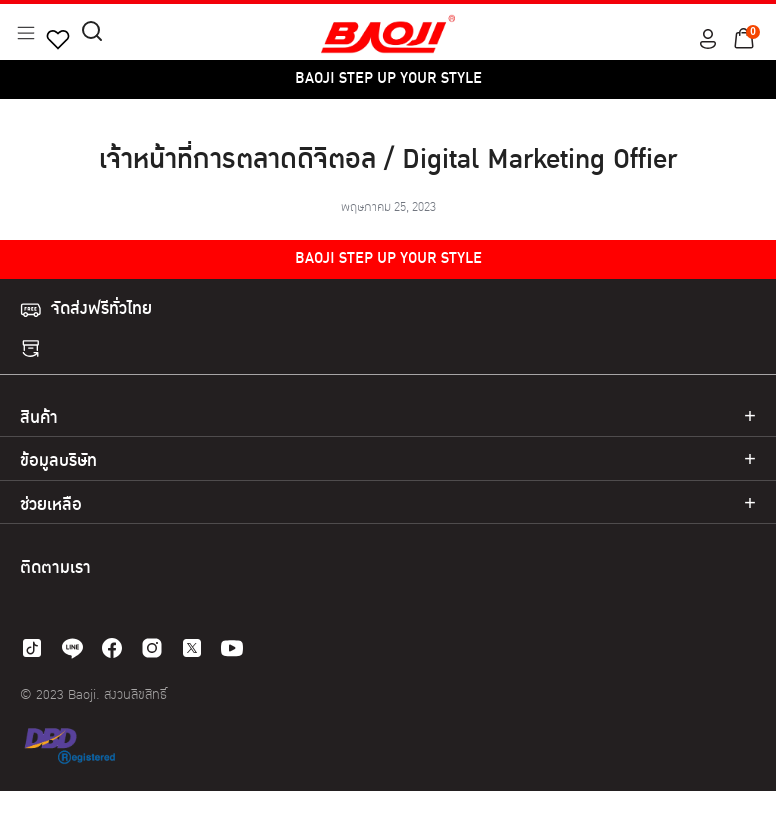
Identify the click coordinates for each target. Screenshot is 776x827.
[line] (72, 648)
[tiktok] (32, 648)
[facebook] (112, 648)
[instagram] (152, 648)
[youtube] (232, 648)
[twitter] (192, 648)
